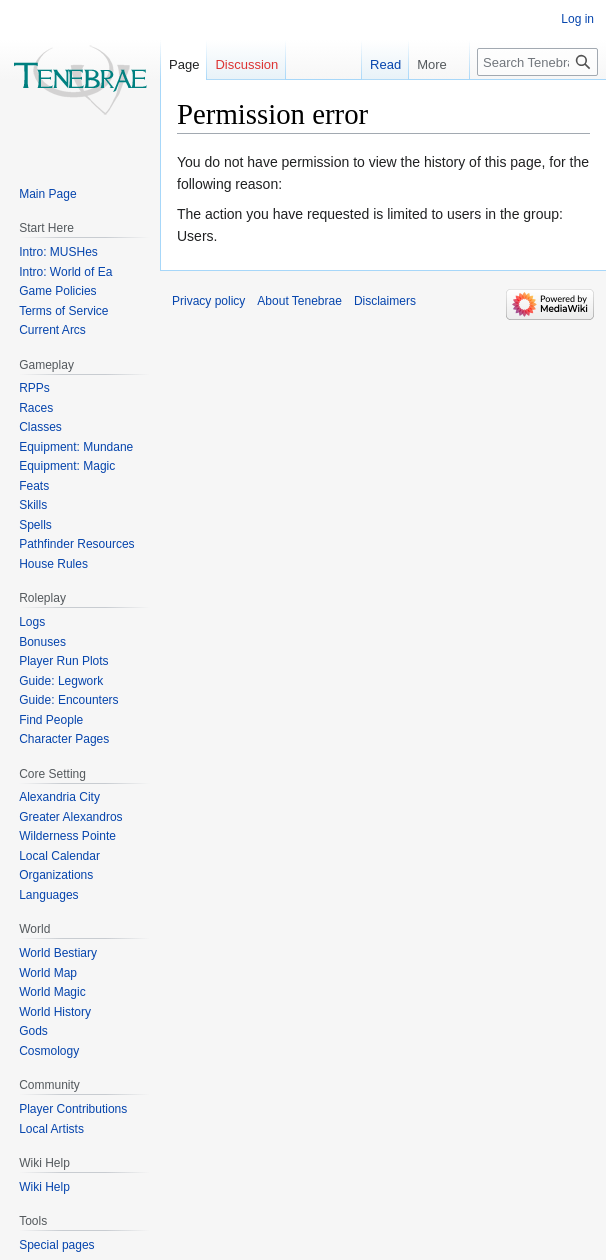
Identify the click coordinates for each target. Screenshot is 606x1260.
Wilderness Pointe (67, 836)
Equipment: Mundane (76, 447)
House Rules (53, 564)
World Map (48, 973)
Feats (34, 486)
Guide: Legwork (61, 681)
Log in (577, 19)
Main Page (47, 194)
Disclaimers (385, 301)
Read (375, 64)
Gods (33, 1031)
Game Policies (57, 291)
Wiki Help (44, 1187)
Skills (33, 505)
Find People (51, 720)
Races (36, 408)
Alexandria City (59, 797)
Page (184, 64)
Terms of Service (63, 311)
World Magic (52, 992)
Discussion (246, 64)
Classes (40, 427)
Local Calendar (59, 856)
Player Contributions (73, 1109)
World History (55, 1012)
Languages (48, 895)
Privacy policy (208, 301)
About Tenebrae (299, 301)
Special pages (56, 1245)
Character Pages (64, 739)
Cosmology (49, 1051)
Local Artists (51, 1129)
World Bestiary (58, 953)
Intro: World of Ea (65, 272)
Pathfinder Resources (76, 544)
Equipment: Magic (67, 466)
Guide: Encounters (68, 700)
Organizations (56, 875)
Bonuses (42, 642)
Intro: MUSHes (58, 252)
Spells (35, 525)
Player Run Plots (63, 661)
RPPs (34, 388)
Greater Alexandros (70, 817)
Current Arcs (52, 330)
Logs (32, 622)
